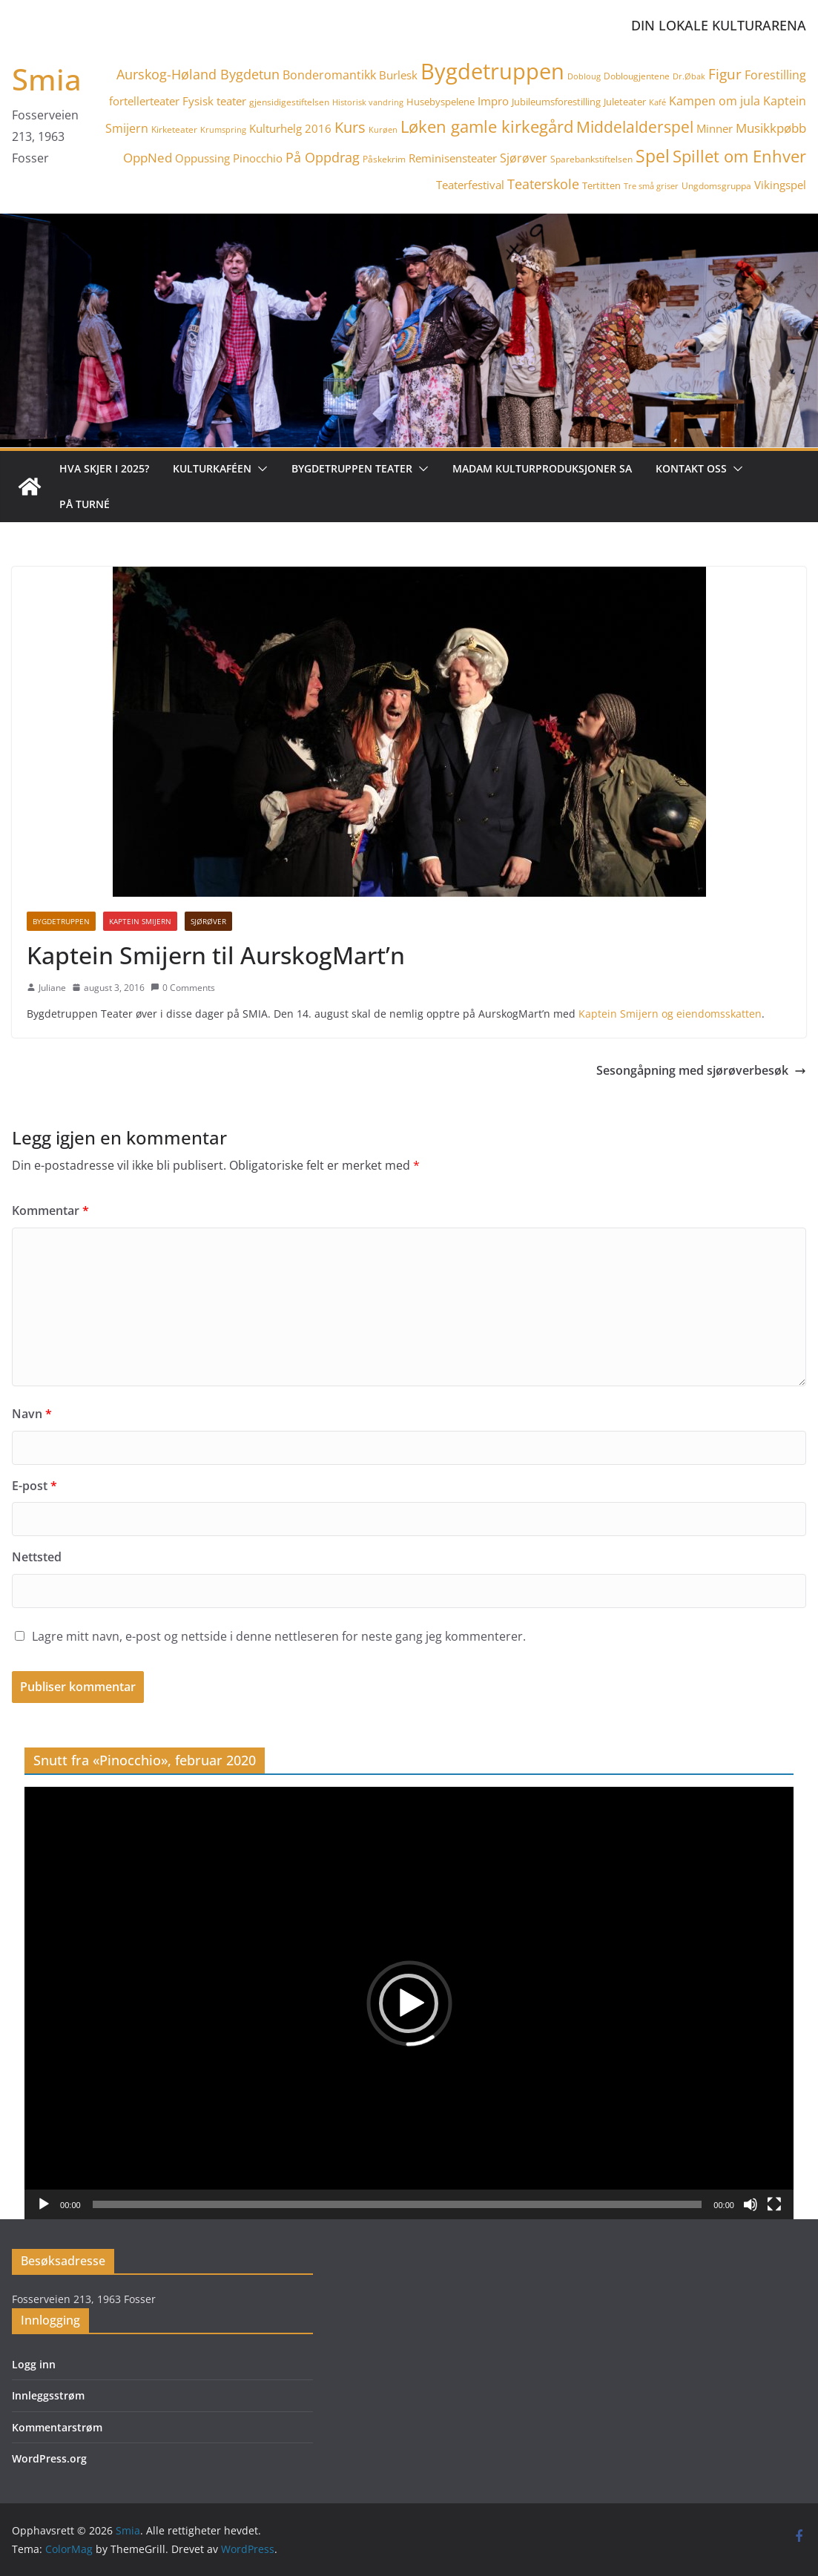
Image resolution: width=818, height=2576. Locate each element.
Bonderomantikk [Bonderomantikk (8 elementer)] (329, 75)
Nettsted (37, 1557)
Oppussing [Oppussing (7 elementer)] (202, 158)
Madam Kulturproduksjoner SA (542, 468)
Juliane (52, 987)
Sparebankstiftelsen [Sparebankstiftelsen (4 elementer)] (591, 159)
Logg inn (34, 2364)
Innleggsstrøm (48, 2395)
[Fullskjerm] (774, 2204)
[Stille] (750, 2204)
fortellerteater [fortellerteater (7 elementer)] (144, 100)
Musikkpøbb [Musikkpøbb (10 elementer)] (771, 127)
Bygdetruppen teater (351, 468)
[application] (409, 2003)
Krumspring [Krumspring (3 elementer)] (223, 130)
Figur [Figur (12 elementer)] (725, 74)
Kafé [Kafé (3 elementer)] (657, 102)
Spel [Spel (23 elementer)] (653, 156)
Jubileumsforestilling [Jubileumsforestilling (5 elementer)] (556, 101)
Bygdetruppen (61, 921)
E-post (34, 1486)
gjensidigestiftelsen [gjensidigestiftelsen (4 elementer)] (289, 102)
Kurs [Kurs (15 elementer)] (350, 127)
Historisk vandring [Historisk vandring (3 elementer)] (367, 102)
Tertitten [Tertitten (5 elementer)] (601, 185)
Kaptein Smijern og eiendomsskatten (670, 1014)
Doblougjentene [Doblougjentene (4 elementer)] (637, 76)
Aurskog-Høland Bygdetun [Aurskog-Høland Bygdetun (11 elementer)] (198, 74)
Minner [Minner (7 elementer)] (714, 128)
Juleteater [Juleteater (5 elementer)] (625, 101)
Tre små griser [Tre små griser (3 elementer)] (651, 186)
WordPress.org (49, 2458)
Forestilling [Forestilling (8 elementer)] (775, 75)
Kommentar (50, 1210)
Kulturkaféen (212, 468)
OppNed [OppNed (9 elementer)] (147, 157)
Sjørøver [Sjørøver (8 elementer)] (523, 158)
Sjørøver (208, 921)
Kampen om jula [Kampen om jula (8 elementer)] (714, 101)
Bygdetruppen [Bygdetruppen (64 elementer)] (492, 71)
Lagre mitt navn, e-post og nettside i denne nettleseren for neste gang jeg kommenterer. (279, 1636)
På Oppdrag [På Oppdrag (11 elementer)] (323, 157)
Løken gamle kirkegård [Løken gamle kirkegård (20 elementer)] (486, 126)
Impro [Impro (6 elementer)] (493, 100)
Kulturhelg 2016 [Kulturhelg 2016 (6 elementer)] (290, 128)
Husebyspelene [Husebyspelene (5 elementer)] (440, 101)
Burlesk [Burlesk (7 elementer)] (398, 74)
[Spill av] (43, 2204)
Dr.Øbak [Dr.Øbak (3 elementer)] (689, 76)
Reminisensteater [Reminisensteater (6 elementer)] (453, 158)
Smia (47, 79)
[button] (259, 468)
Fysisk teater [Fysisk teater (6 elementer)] (214, 100)
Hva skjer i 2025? (104, 468)
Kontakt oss (691, 468)
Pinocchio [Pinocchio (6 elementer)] (258, 158)
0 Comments (183, 987)
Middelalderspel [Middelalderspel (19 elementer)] (634, 126)
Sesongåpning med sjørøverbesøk (701, 1070)
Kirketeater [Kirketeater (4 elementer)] (174, 129)
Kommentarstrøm (57, 2427)
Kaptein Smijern (140, 921)
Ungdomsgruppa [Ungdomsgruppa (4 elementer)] (716, 185)
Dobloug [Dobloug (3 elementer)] (584, 76)
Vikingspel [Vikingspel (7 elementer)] (780, 184)
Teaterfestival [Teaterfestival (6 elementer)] (470, 184)
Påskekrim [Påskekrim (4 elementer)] (384, 159)
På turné (84, 504)
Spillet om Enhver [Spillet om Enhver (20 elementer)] (739, 156)
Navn (32, 1414)
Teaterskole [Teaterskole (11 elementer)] (543, 184)
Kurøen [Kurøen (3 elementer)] (383, 130)
